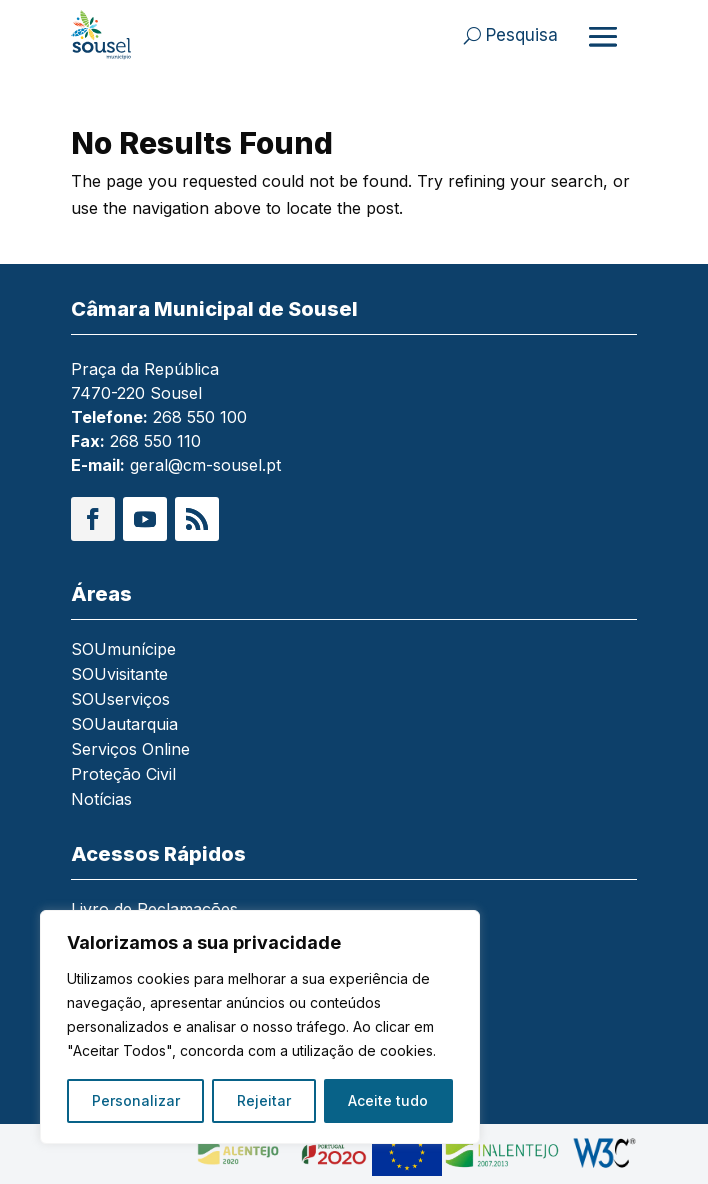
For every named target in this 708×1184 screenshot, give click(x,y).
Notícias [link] (101, 800)
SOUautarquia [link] (124, 725)
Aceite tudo (388, 1100)
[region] (260, 1027)
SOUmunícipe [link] (123, 650)
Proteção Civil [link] (123, 775)
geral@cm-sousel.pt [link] (205, 465)
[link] (127, 35)
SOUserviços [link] (120, 700)
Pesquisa (522, 35)
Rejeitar (264, 1100)
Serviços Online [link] (130, 750)
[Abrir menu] (603, 36)
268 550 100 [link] (200, 417)
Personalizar (136, 1100)
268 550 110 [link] (155, 441)
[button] (93, 519)
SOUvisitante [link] (119, 675)
